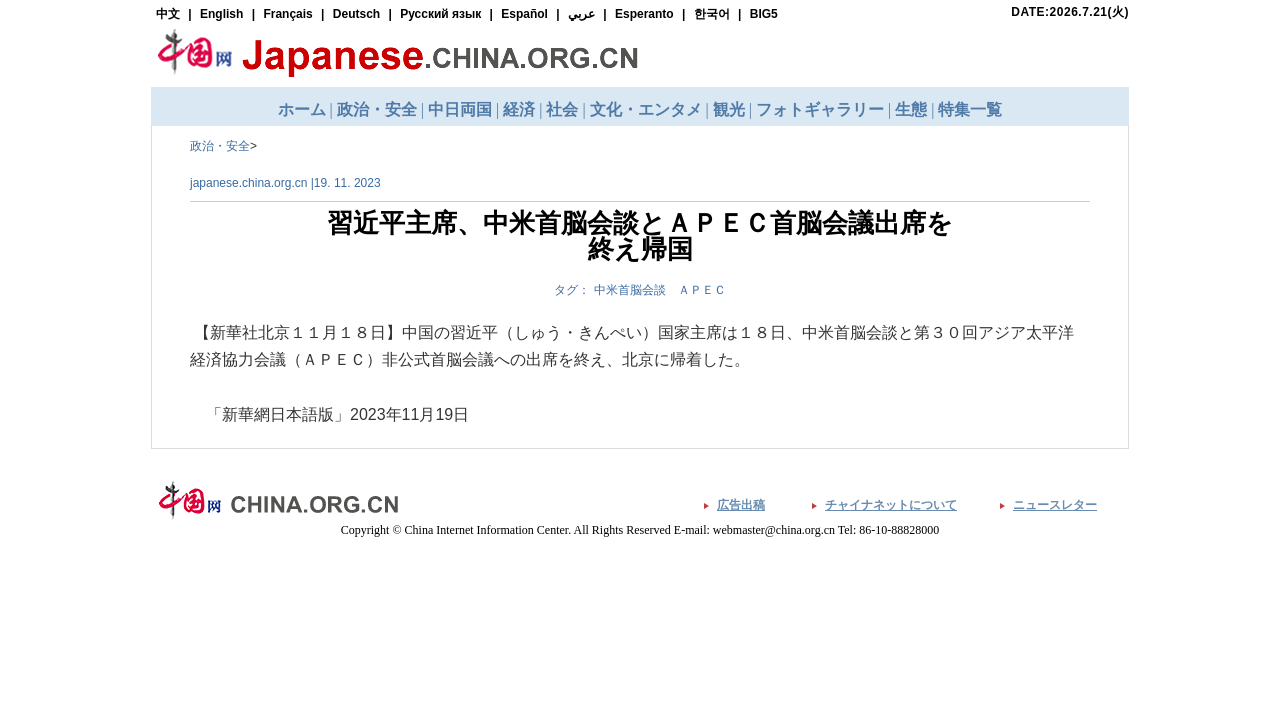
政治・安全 (220, 146)
